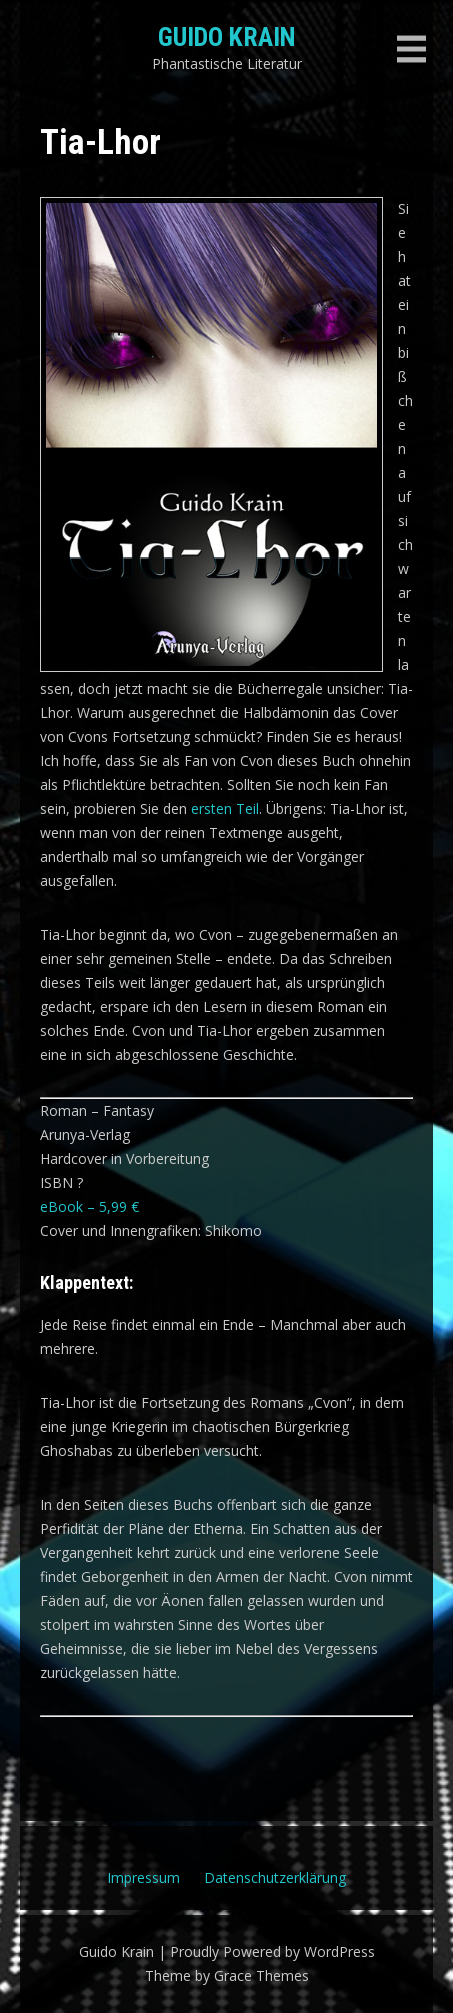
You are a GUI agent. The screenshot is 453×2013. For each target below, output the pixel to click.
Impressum (143, 1877)
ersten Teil (225, 808)
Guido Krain (227, 37)
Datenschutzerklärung (275, 1877)
